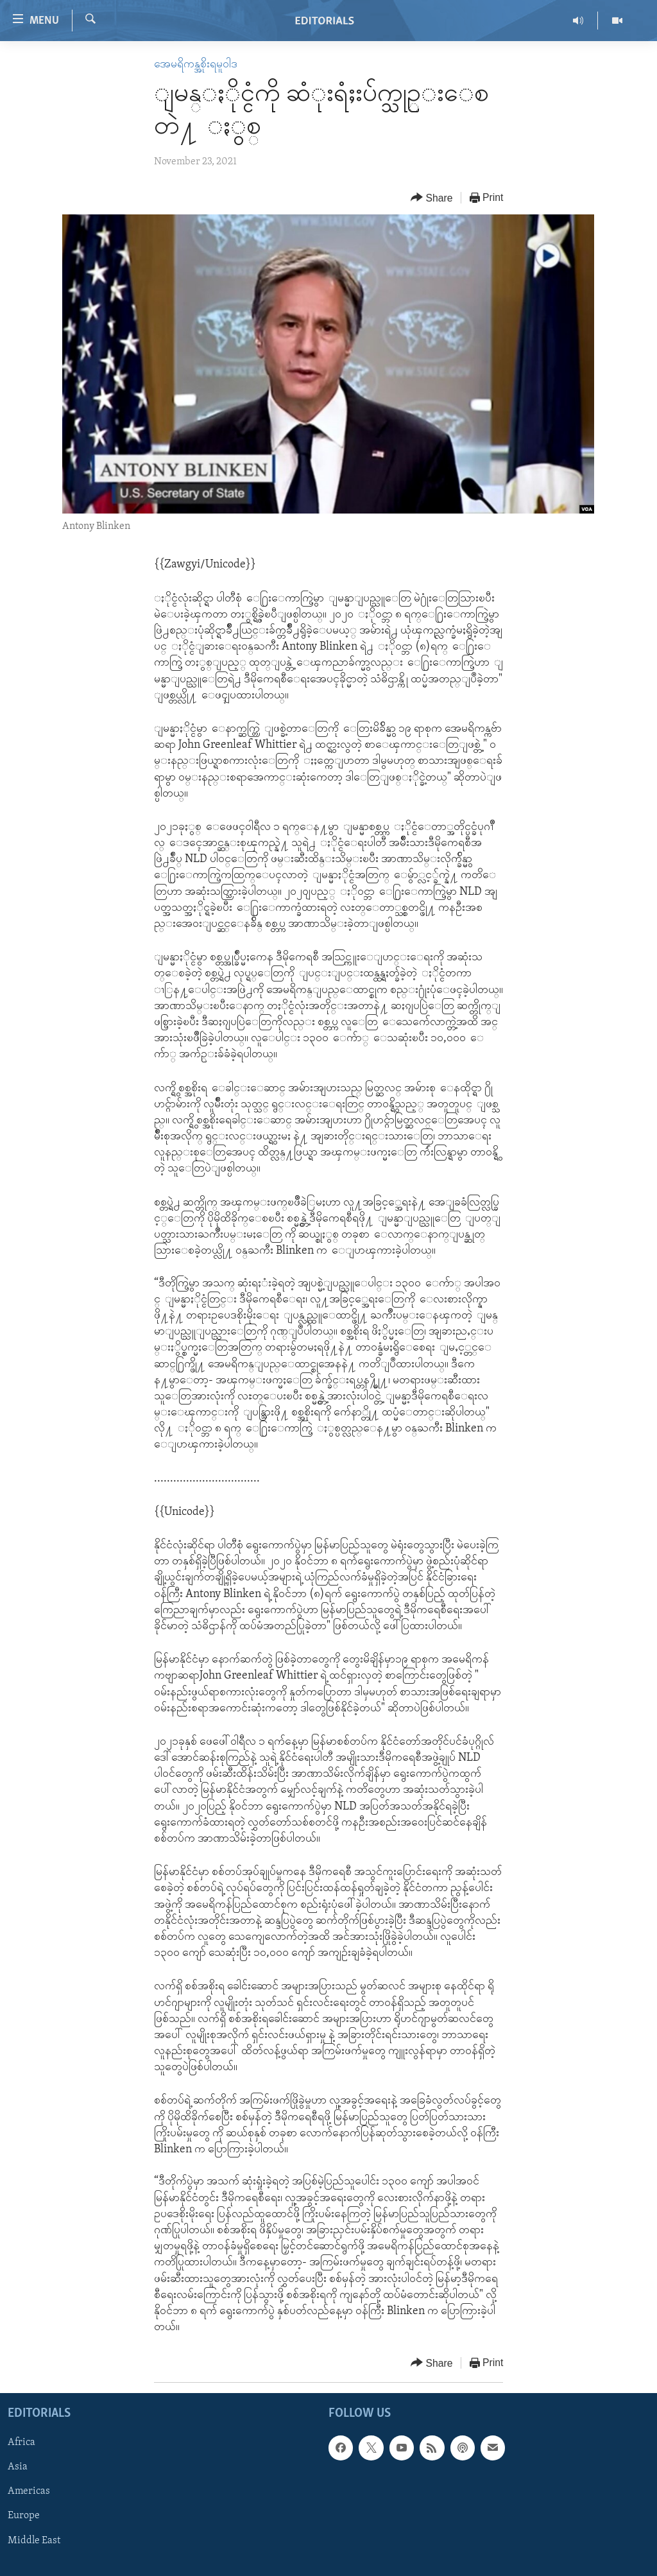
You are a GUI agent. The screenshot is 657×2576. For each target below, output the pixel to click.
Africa (21, 2443)
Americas (29, 2492)
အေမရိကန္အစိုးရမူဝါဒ (195, 64)
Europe (24, 2516)
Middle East (34, 2541)
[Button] (432, 198)
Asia (18, 2467)
